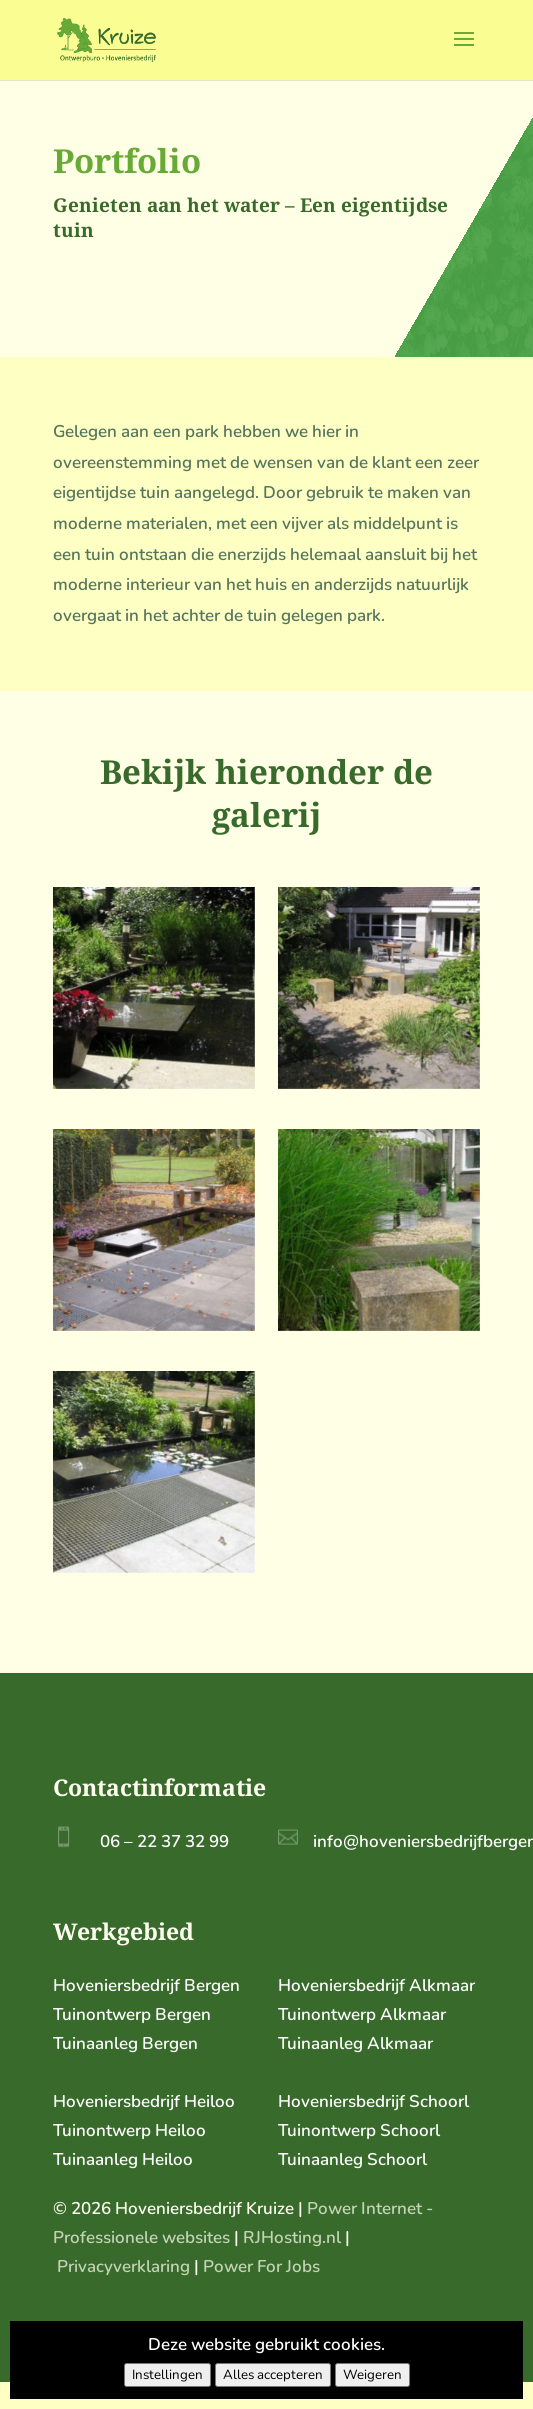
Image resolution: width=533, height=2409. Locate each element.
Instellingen (167, 2375)
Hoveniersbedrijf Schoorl (373, 2101)
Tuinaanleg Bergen (125, 2043)
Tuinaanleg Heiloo (123, 2159)
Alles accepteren (273, 2375)
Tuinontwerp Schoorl (359, 2130)
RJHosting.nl (292, 2237)
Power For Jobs (261, 2266)
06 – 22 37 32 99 (164, 1841)
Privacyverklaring (123, 2266)
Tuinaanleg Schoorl (352, 2159)
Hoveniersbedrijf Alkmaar (376, 1985)
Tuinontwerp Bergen (132, 2014)
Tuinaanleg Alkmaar (355, 2043)
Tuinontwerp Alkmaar (362, 2014)
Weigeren (372, 2375)
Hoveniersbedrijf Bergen (146, 1985)
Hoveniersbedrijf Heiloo (144, 2101)
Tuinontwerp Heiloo (129, 2130)
